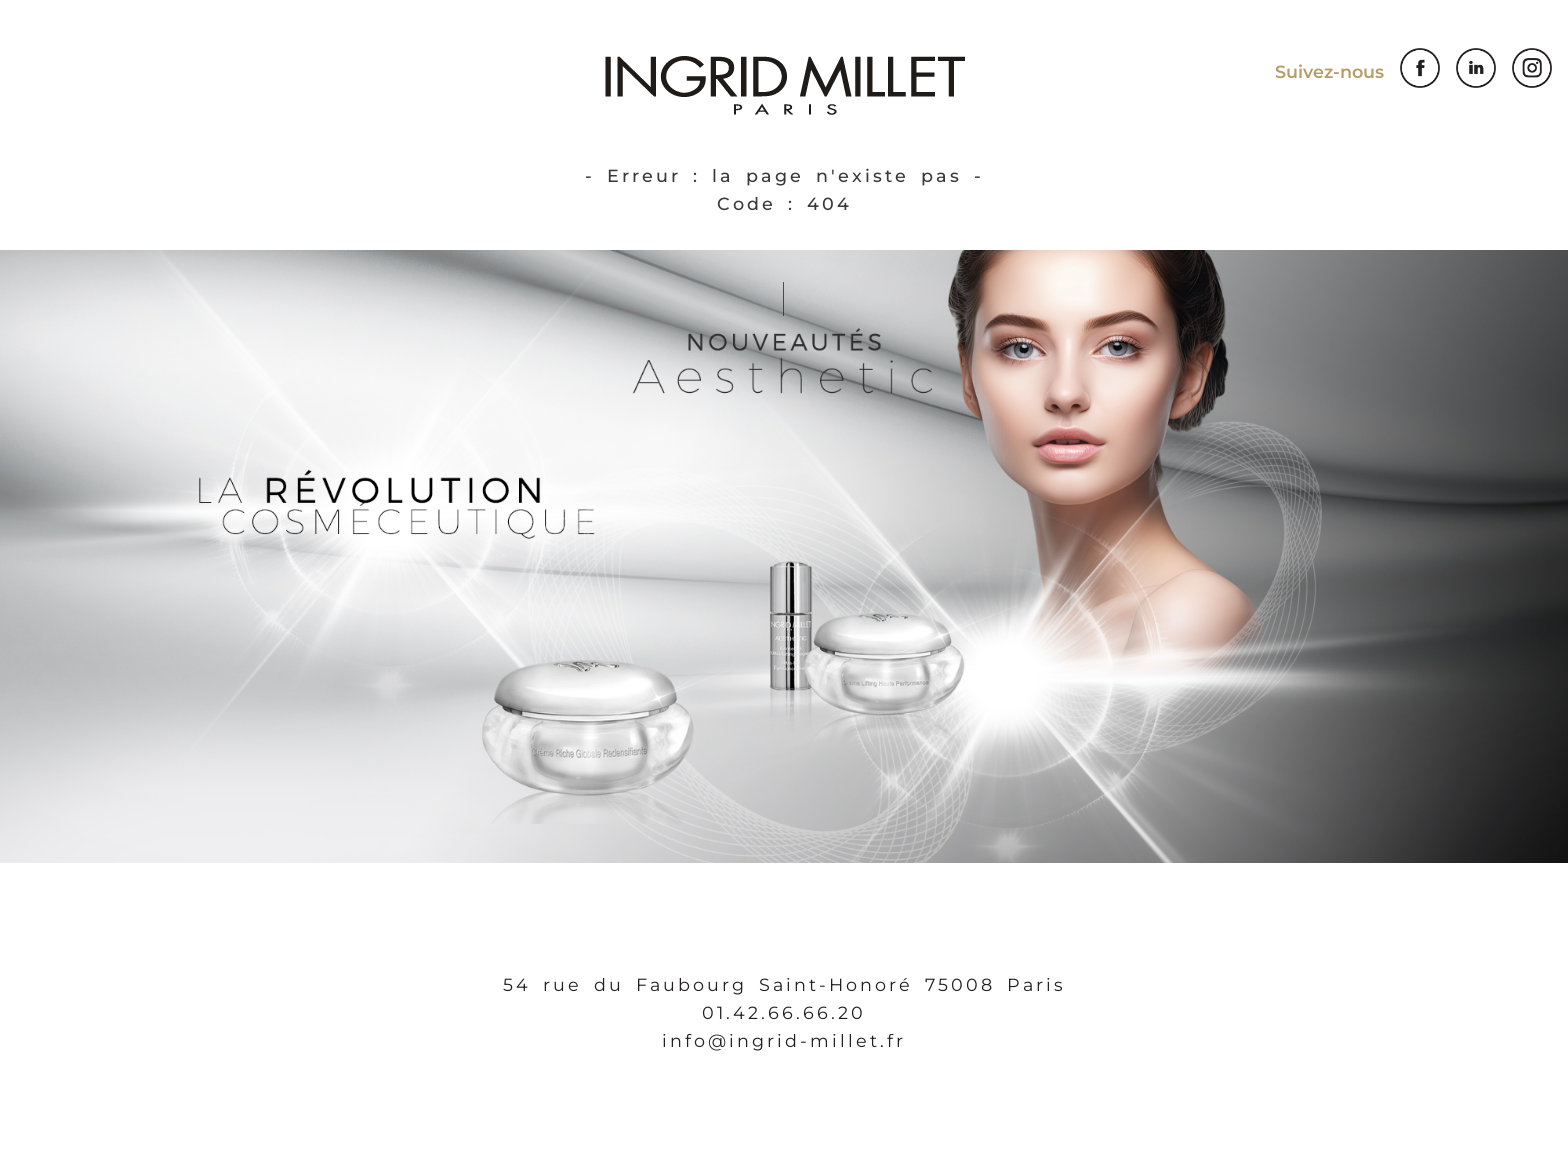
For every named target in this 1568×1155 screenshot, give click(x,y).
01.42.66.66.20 (784, 1012)
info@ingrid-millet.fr (784, 1040)
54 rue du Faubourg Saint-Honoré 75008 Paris (784, 984)
